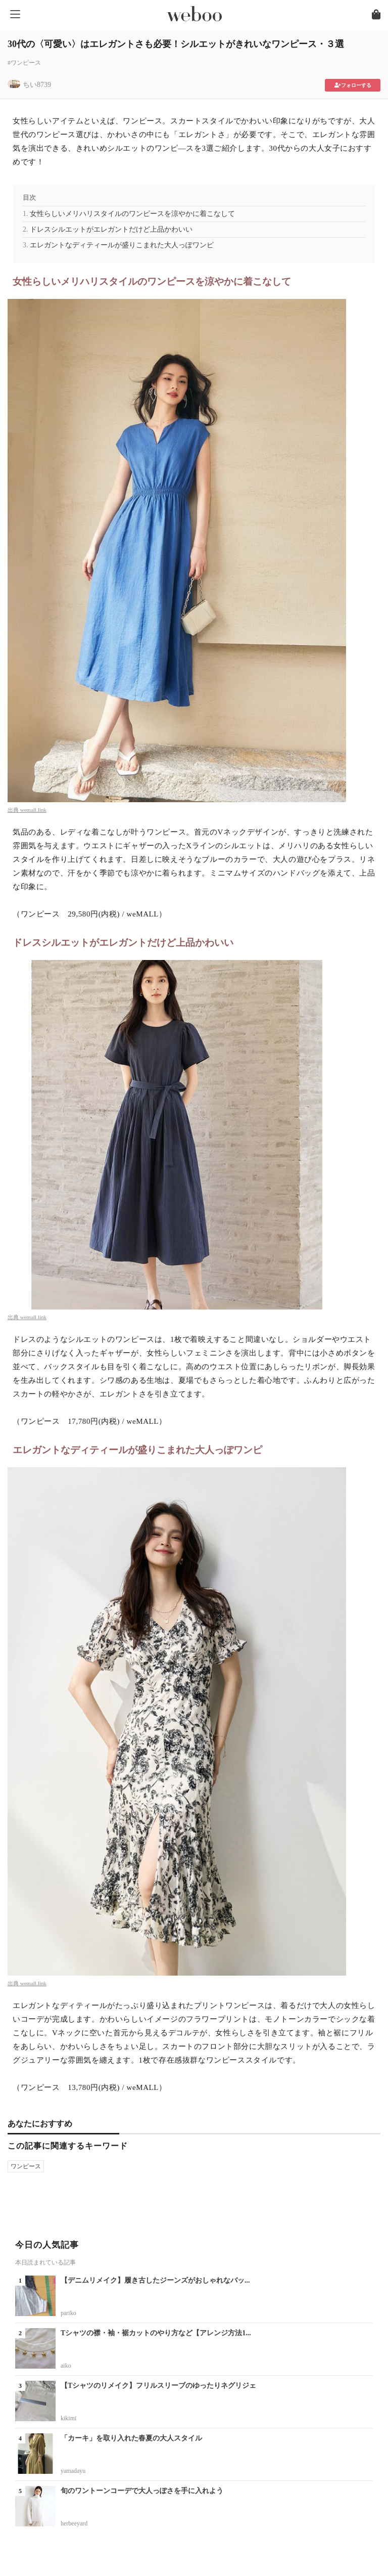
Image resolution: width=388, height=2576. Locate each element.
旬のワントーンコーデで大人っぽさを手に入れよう (142, 2491)
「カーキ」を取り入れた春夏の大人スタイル (131, 2438)
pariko (68, 2313)
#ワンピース (24, 62)
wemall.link (33, 810)
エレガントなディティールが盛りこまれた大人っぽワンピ (122, 245)
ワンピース (26, 2166)
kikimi (68, 2418)
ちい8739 (37, 85)
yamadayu (73, 2470)
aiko (66, 2365)
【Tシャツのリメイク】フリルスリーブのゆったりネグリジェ (158, 2385)
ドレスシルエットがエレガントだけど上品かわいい (111, 229)
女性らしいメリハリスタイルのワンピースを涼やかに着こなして (132, 213)
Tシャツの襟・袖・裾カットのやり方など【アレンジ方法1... (156, 2333)
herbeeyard (74, 2523)
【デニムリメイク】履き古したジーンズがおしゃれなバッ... (155, 2280)
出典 (14, 810)
